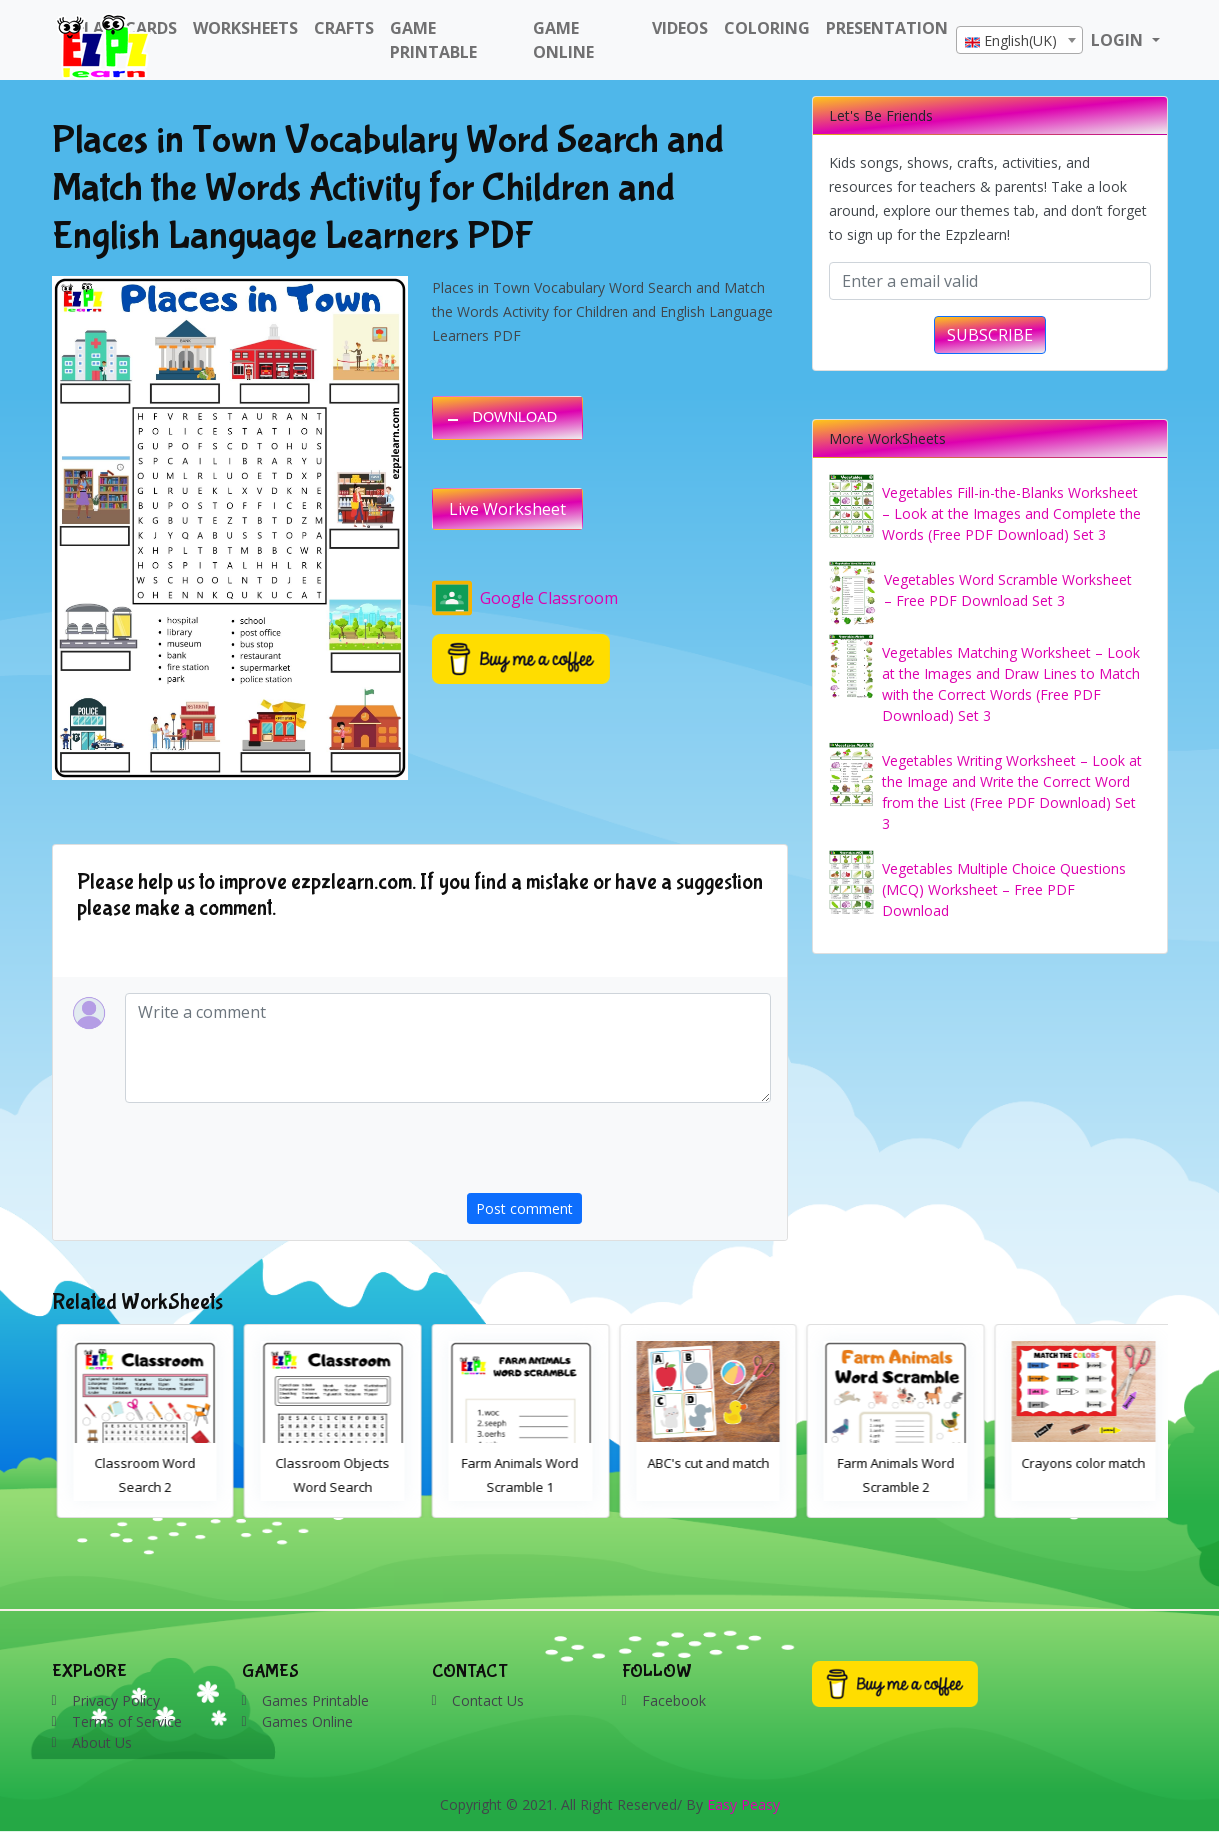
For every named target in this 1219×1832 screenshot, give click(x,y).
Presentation (887, 28)
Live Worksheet (507, 509)
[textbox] (1019, 41)
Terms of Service (127, 1721)
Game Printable (433, 40)
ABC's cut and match (892, 1463)
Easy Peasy (743, 1804)
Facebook (674, 1700)
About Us (102, 1742)
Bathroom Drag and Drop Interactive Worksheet (140, 1487)
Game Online (563, 40)
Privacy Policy (116, 1700)
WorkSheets (245, 28)
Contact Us (488, 1700)
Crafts (344, 28)
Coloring (767, 28)
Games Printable (315, 1700)
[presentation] (619, 1154)
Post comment (524, 1208)
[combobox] (1019, 40)
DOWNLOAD (515, 417)
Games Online (307, 1721)
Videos (680, 28)
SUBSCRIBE (990, 335)
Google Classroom (525, 598)
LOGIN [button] (1119, 40)
